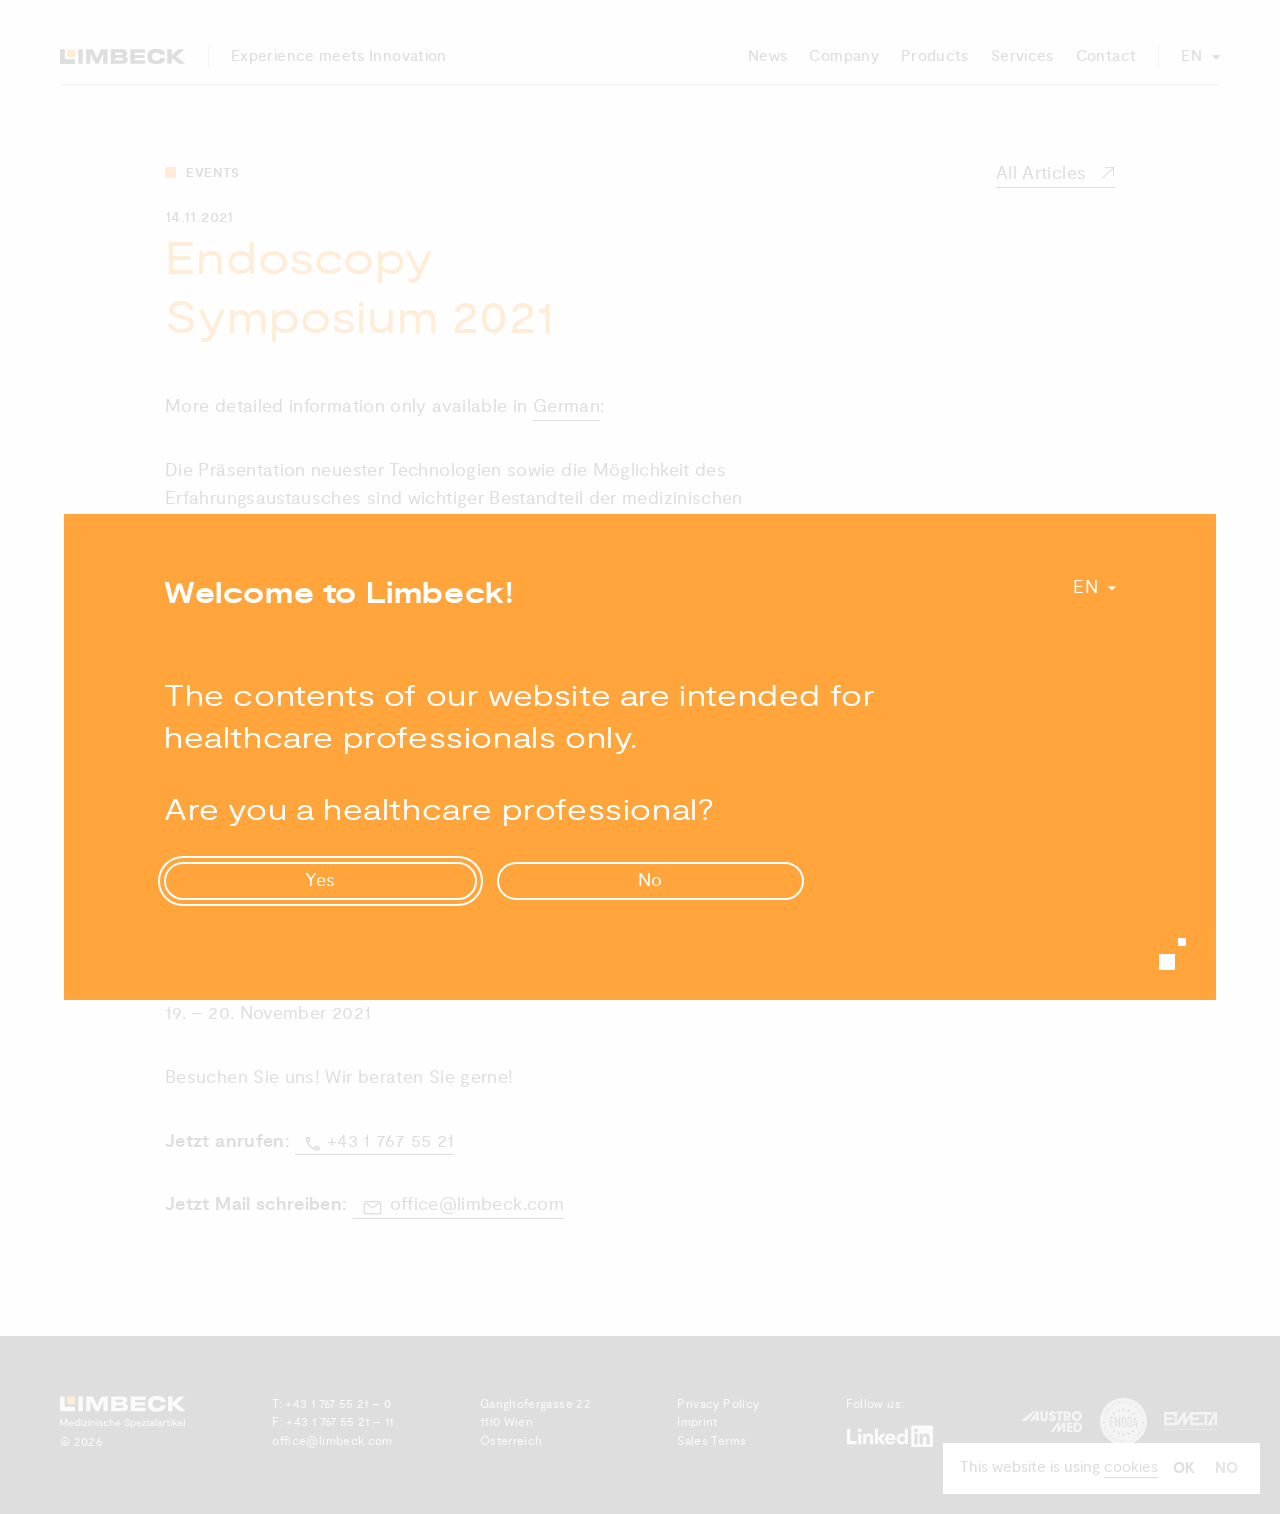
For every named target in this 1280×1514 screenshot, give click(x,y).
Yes (321, 880)
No (651, 880)
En (1085, 587)
